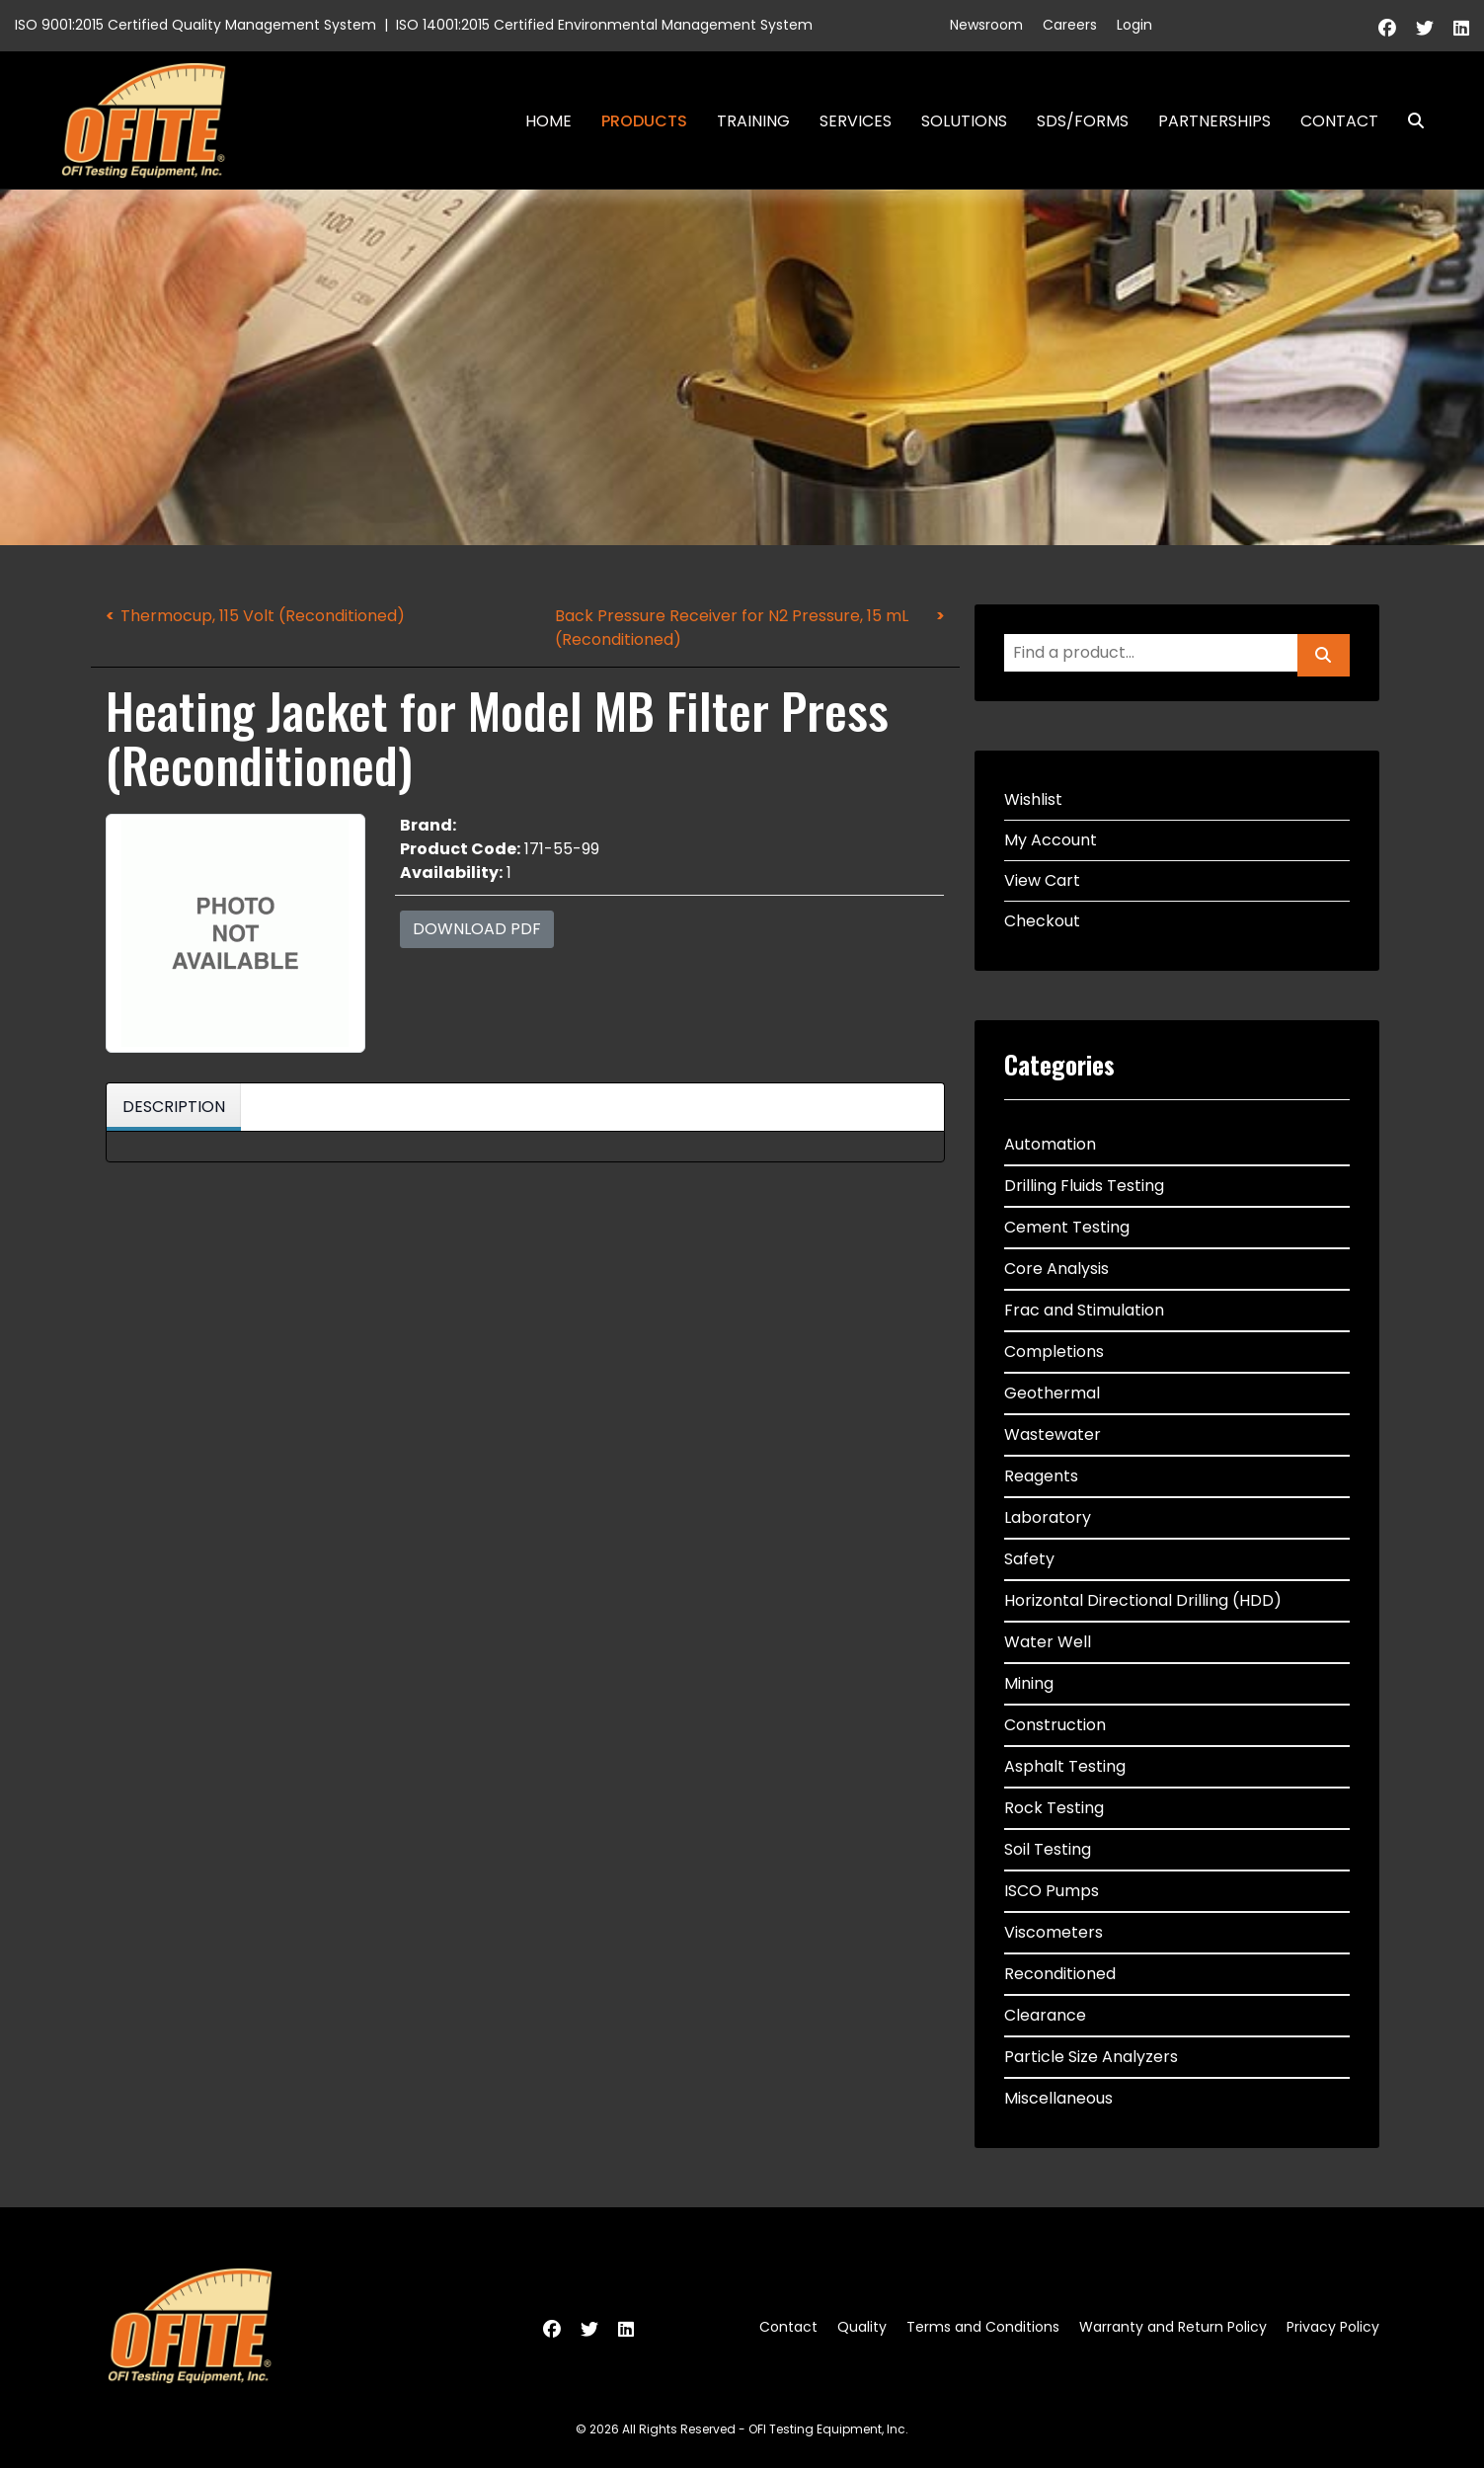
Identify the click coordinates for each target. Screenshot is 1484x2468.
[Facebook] (1387, 28)
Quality (862, 2327)
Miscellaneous (1058, 2098)
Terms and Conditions (982, 2327)
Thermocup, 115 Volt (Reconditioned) (262, 615)
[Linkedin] (1461, 28)
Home (548, 121)
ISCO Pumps (1051, 1890)
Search (1408, 121)
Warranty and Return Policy (1173, 2327)
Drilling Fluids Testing (1084, 1185)
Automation (1050, 1144)
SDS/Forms (1083, 121)
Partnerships (1214, 121)
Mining (1029, 1683)
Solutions (964, 121)
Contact (1339, 121)
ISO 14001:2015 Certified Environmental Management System (604, 25)
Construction (1055, 1724)
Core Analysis (1056, 1268)
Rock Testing (1054, 1807)
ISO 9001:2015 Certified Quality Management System (195, 25)
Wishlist (1033, 799)
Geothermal (1052, 1393)
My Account (1050, 840)
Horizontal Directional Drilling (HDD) (1143, 1600)
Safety (1029, 1559)
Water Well (1047, 1642)
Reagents (1041, 1476)
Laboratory (1047, 1517)
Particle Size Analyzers (1091, 2056)
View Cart (1042, 880)
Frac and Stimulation (1084, 1310)
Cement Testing (1067, 1227)
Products (644, 121)
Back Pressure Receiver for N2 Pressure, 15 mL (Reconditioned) (731, 627)
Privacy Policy (1333, 2327)
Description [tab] (173, 1106)
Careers (1070, 25)
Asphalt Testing (1065, 1766)
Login (1134, 25)
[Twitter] (1425, 28)
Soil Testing (1047, 1849)
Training (753, 121)
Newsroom (986, 25)
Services (856, 121)
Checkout (1042, 921)
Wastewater (1052, 1434)
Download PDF (477, 928)
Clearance (1045, 2015)
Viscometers (1053, 1932)
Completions (1054, 1351)
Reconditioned (1060, 1973)
